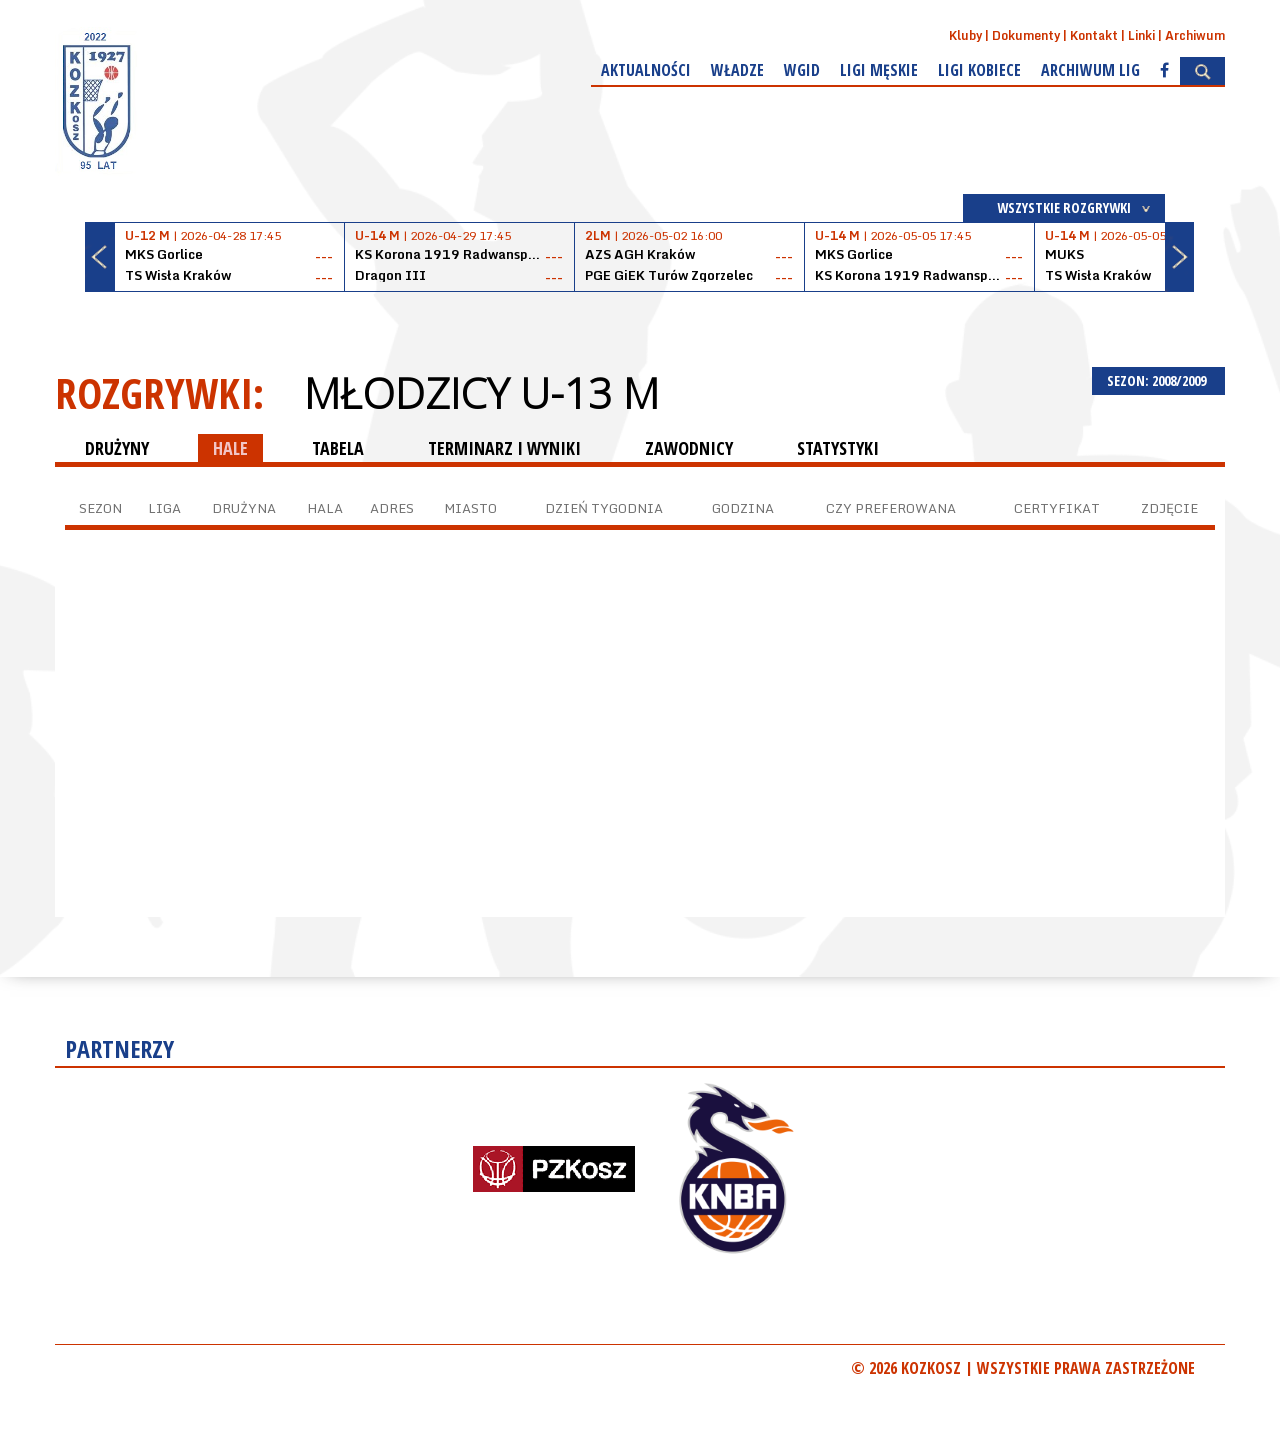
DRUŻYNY (117, 448)
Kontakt (1094, 35)
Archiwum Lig (1090, 70)
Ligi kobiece (979, 70)
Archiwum (1195, 35)
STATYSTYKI (838, 448)
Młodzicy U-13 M (481, 393)
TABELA (338, 448)
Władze (737, 70)
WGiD (802, 70)
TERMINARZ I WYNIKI (504, 448)
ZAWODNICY (689, 448)
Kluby (965, 35)
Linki (1141, 35)
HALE (230, 448)
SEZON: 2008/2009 (1158, 380)
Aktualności (646, 70)
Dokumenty (1026, 35)
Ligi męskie (879, 70)
